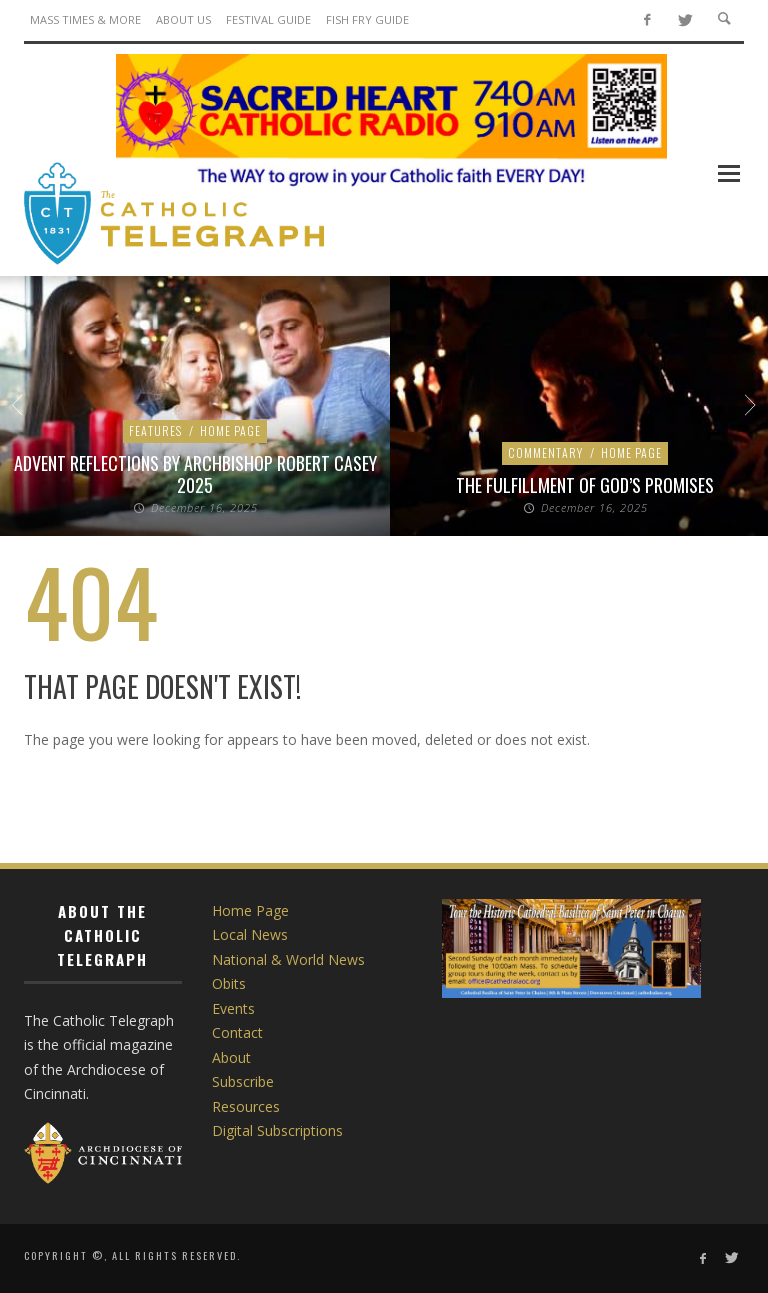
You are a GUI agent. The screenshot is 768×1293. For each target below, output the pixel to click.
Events (233, 1008)
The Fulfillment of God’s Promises (585, 485)
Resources (246, 1106)
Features (155, 430)
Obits (229, 983)
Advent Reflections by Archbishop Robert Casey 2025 (195, 474)
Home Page (230, 430)
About (231, 1057)
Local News (250, 934)
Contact (237, 1032)
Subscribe (243, 1081)
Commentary (545, 452)
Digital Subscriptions (277, 1130)
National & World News (288, 959)
